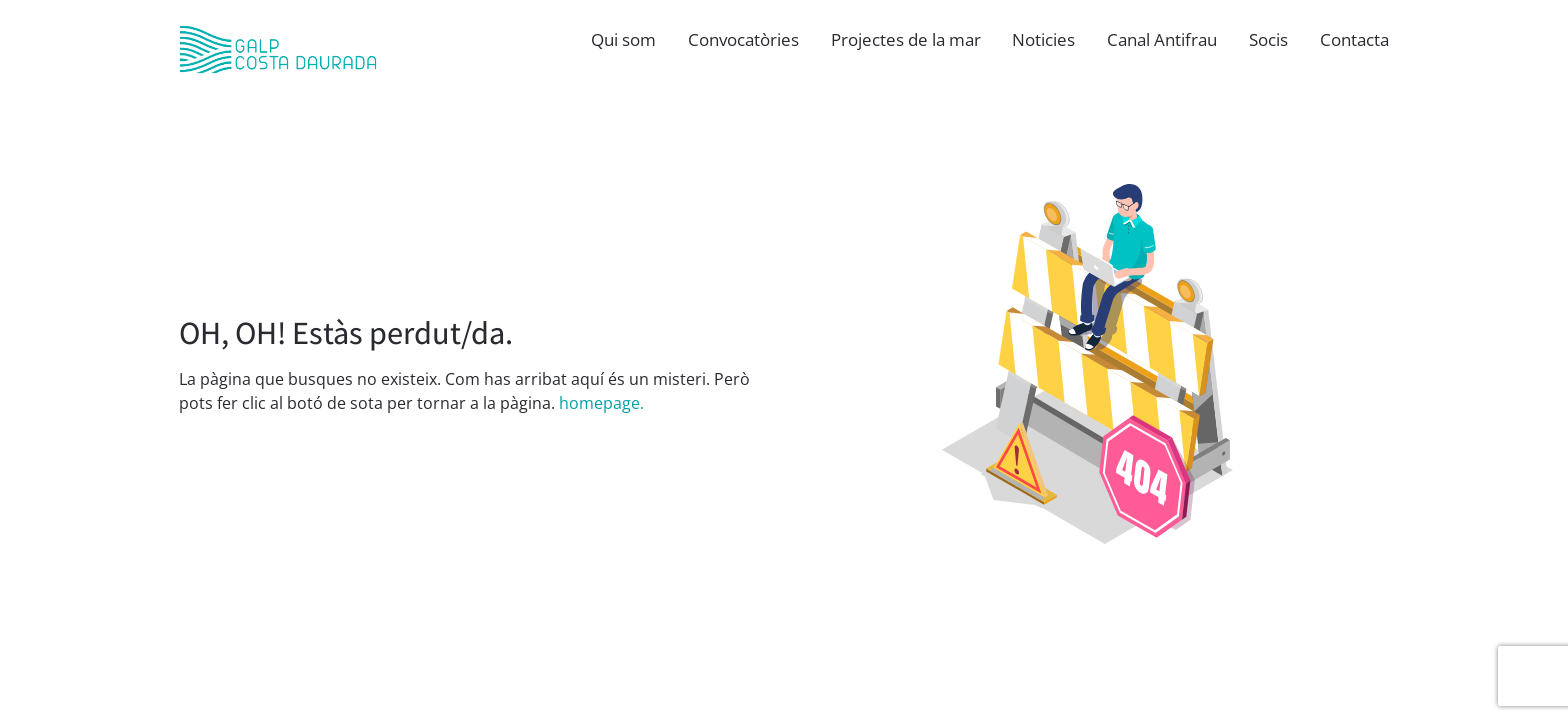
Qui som (623, 39)
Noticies (1043, 39)
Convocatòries (743, 39)
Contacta (1354, 39)
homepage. (601, 403)
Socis (1268, 39)
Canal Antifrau (1162, 39)
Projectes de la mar (906, 39)
